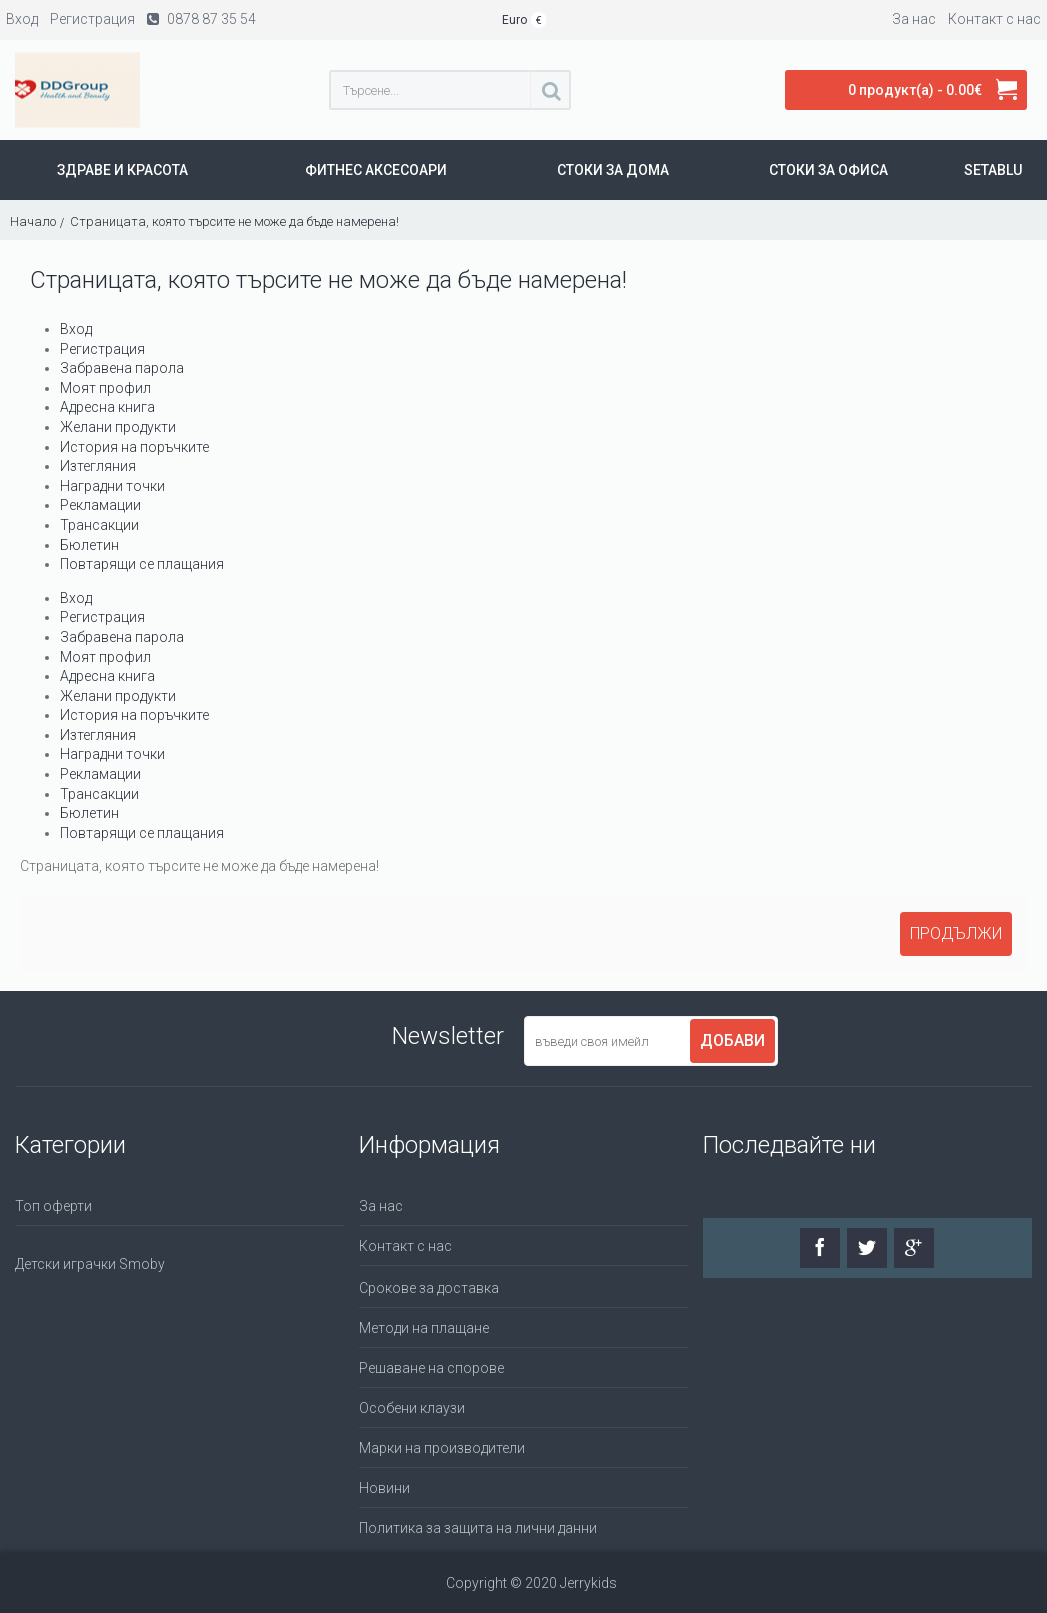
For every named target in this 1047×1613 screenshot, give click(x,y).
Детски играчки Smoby (90, 1264)
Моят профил (105, 388)
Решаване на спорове (431, 1368)
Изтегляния (98, 466)
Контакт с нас (405, 1246)
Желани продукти (118, 427)
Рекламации (100, 505)
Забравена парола (122, 368)
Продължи (956, 933)
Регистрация (102, 349)
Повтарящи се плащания (142, 564)
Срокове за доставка (429, 1288)
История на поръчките (134, 447)
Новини (384, 1488)
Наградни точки (112, 486)
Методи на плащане (424, 1328)
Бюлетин (89, 545)
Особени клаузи (412, 1408)
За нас (381, 1206)
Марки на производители (442, 1448)
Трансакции (99, 525)
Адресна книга (107, 407)
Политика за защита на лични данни (478, 1528)
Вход (76, 329)
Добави (732, 1040)
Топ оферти (53, 1206)
